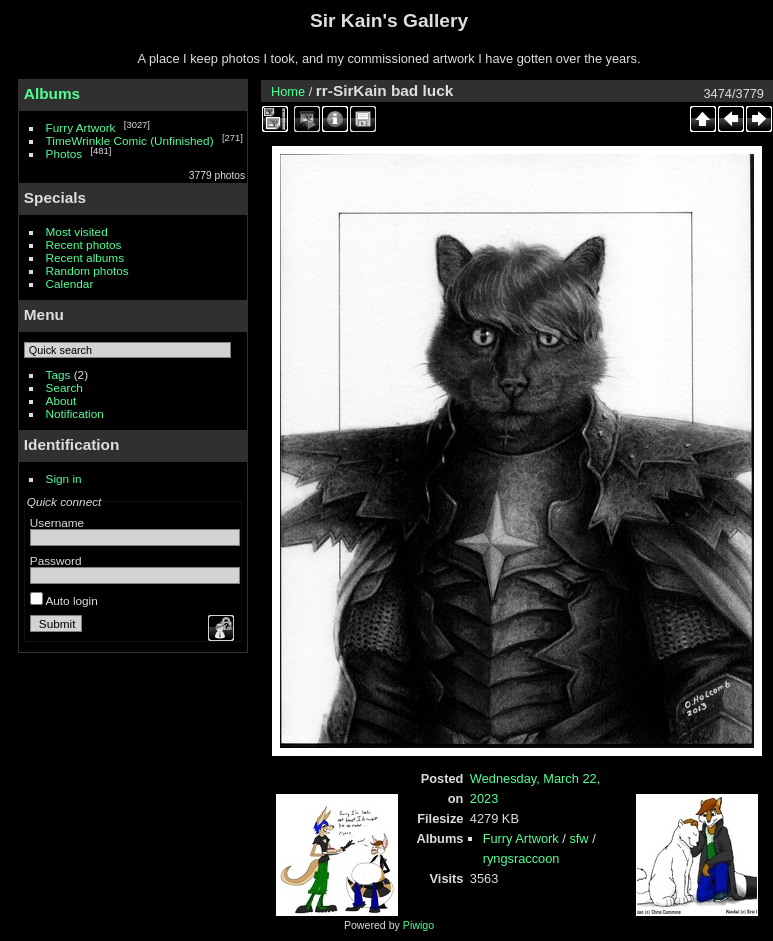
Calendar (70, 283)
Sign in (64, 478)
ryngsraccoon (521, 858)
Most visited (77, 231)
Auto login (64, 600)
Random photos (87, 270)
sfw (578, 838)
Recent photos (84, 244)
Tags (58, 374)
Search (64, 387)
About (61, 400)
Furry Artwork (81, 127)
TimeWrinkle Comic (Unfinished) (130, 140)
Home (288, 91)
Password (56, 560)
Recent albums (85, 257)
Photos (64, 153)
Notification (75, 413)
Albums (52, 93)
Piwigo (418, 925)
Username (57, 522)
